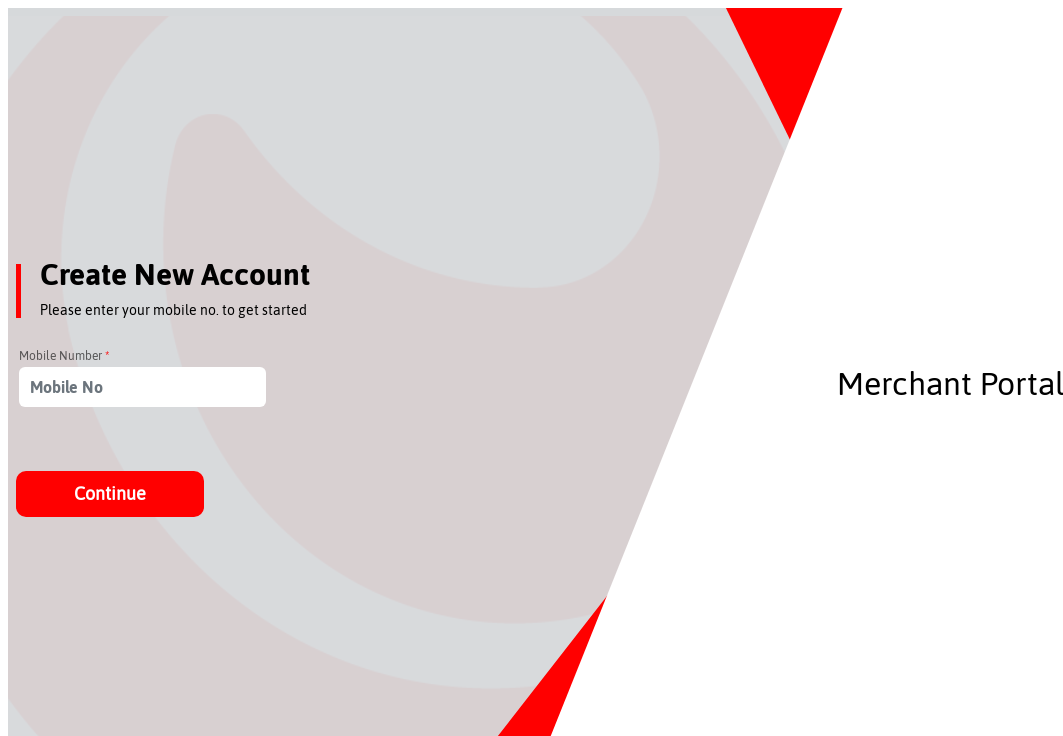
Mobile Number (64, 356)
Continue (110, 493)
